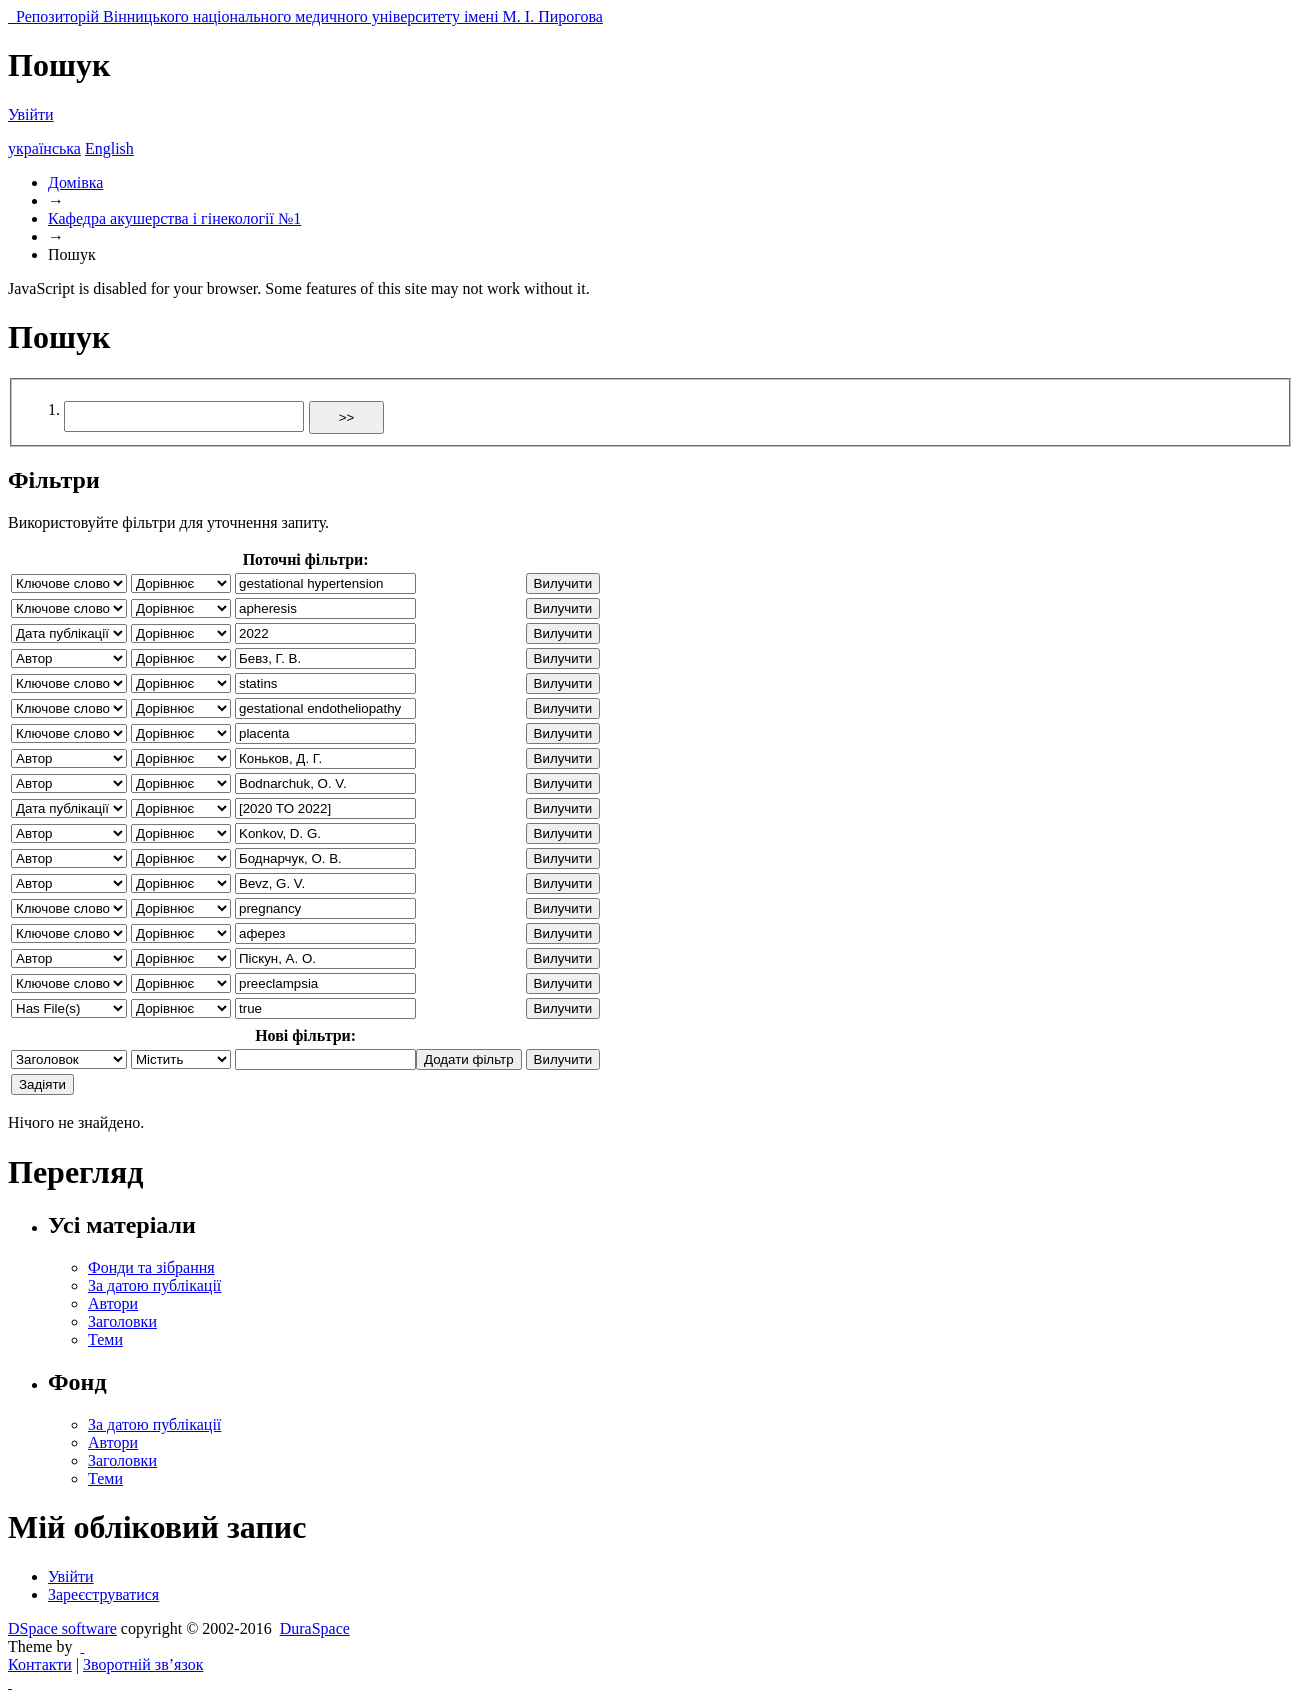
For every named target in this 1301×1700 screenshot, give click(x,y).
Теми (105, 1339)
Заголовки (122, 1321)
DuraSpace (315, 1628)
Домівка (75, 182)
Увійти (31, 114)
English (109, 148)
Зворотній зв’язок (143, 1664)
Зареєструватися (103, 1594)
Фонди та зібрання (151, 1267)
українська (44, 148)
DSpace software (62, 1628)
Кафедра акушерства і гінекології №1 (174, 218)
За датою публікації (154, 1285)
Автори (113, 1303)
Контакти (40, 1664)
